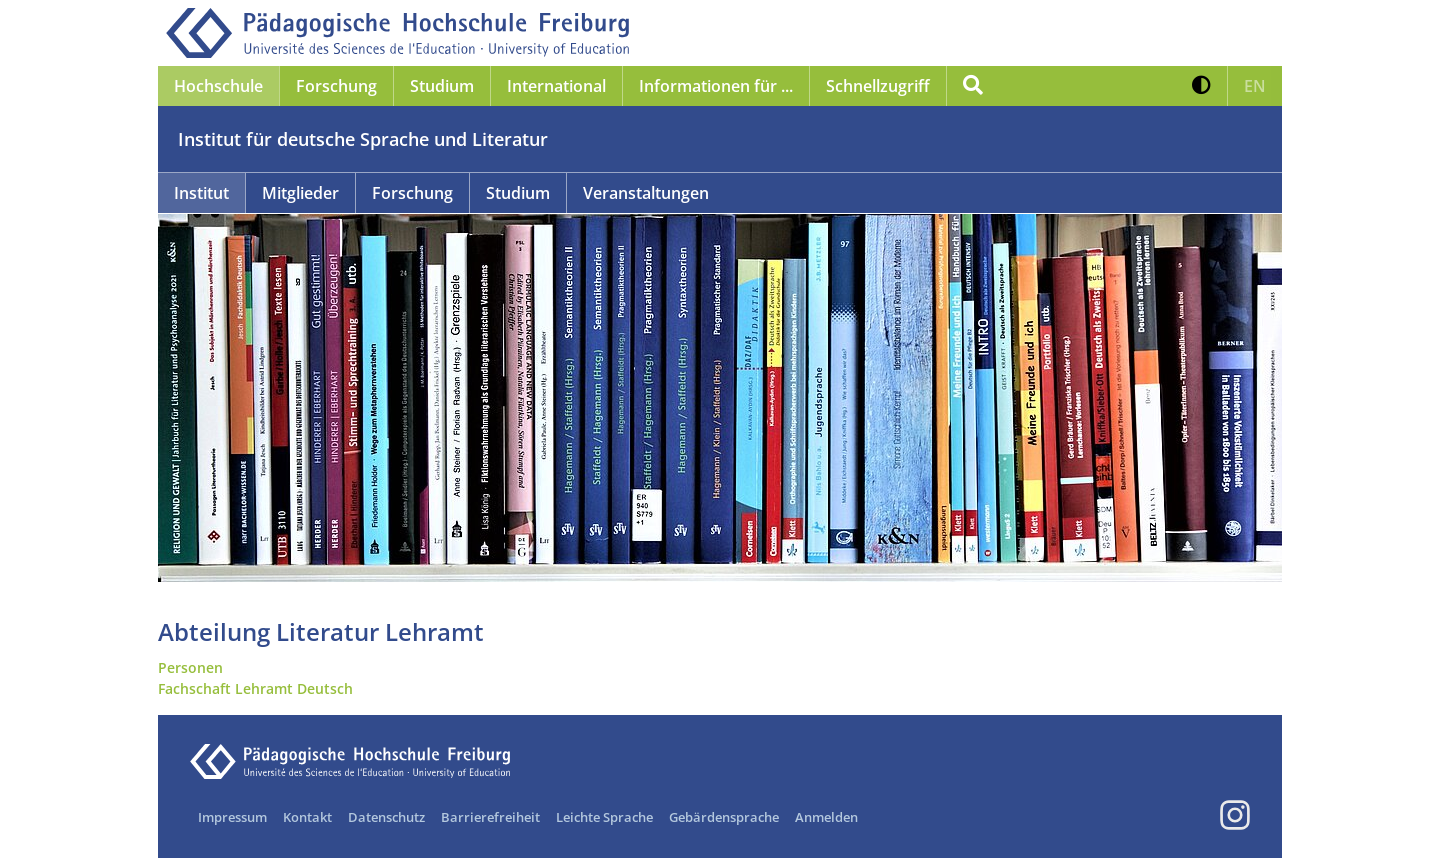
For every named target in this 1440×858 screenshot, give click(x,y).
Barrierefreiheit (490, 817)
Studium (518, 193)
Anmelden (826, 817)
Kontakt (307, 817)
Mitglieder (300, 193)
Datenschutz (386, 817)
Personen (190, 667)
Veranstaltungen (646, 193)
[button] (1201, 86)
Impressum (232, 817)
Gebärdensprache (724, 817)
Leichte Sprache (604, 817)
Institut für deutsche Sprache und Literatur (363, 139)
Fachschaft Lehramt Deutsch (255, 688)
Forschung (412, 193)
